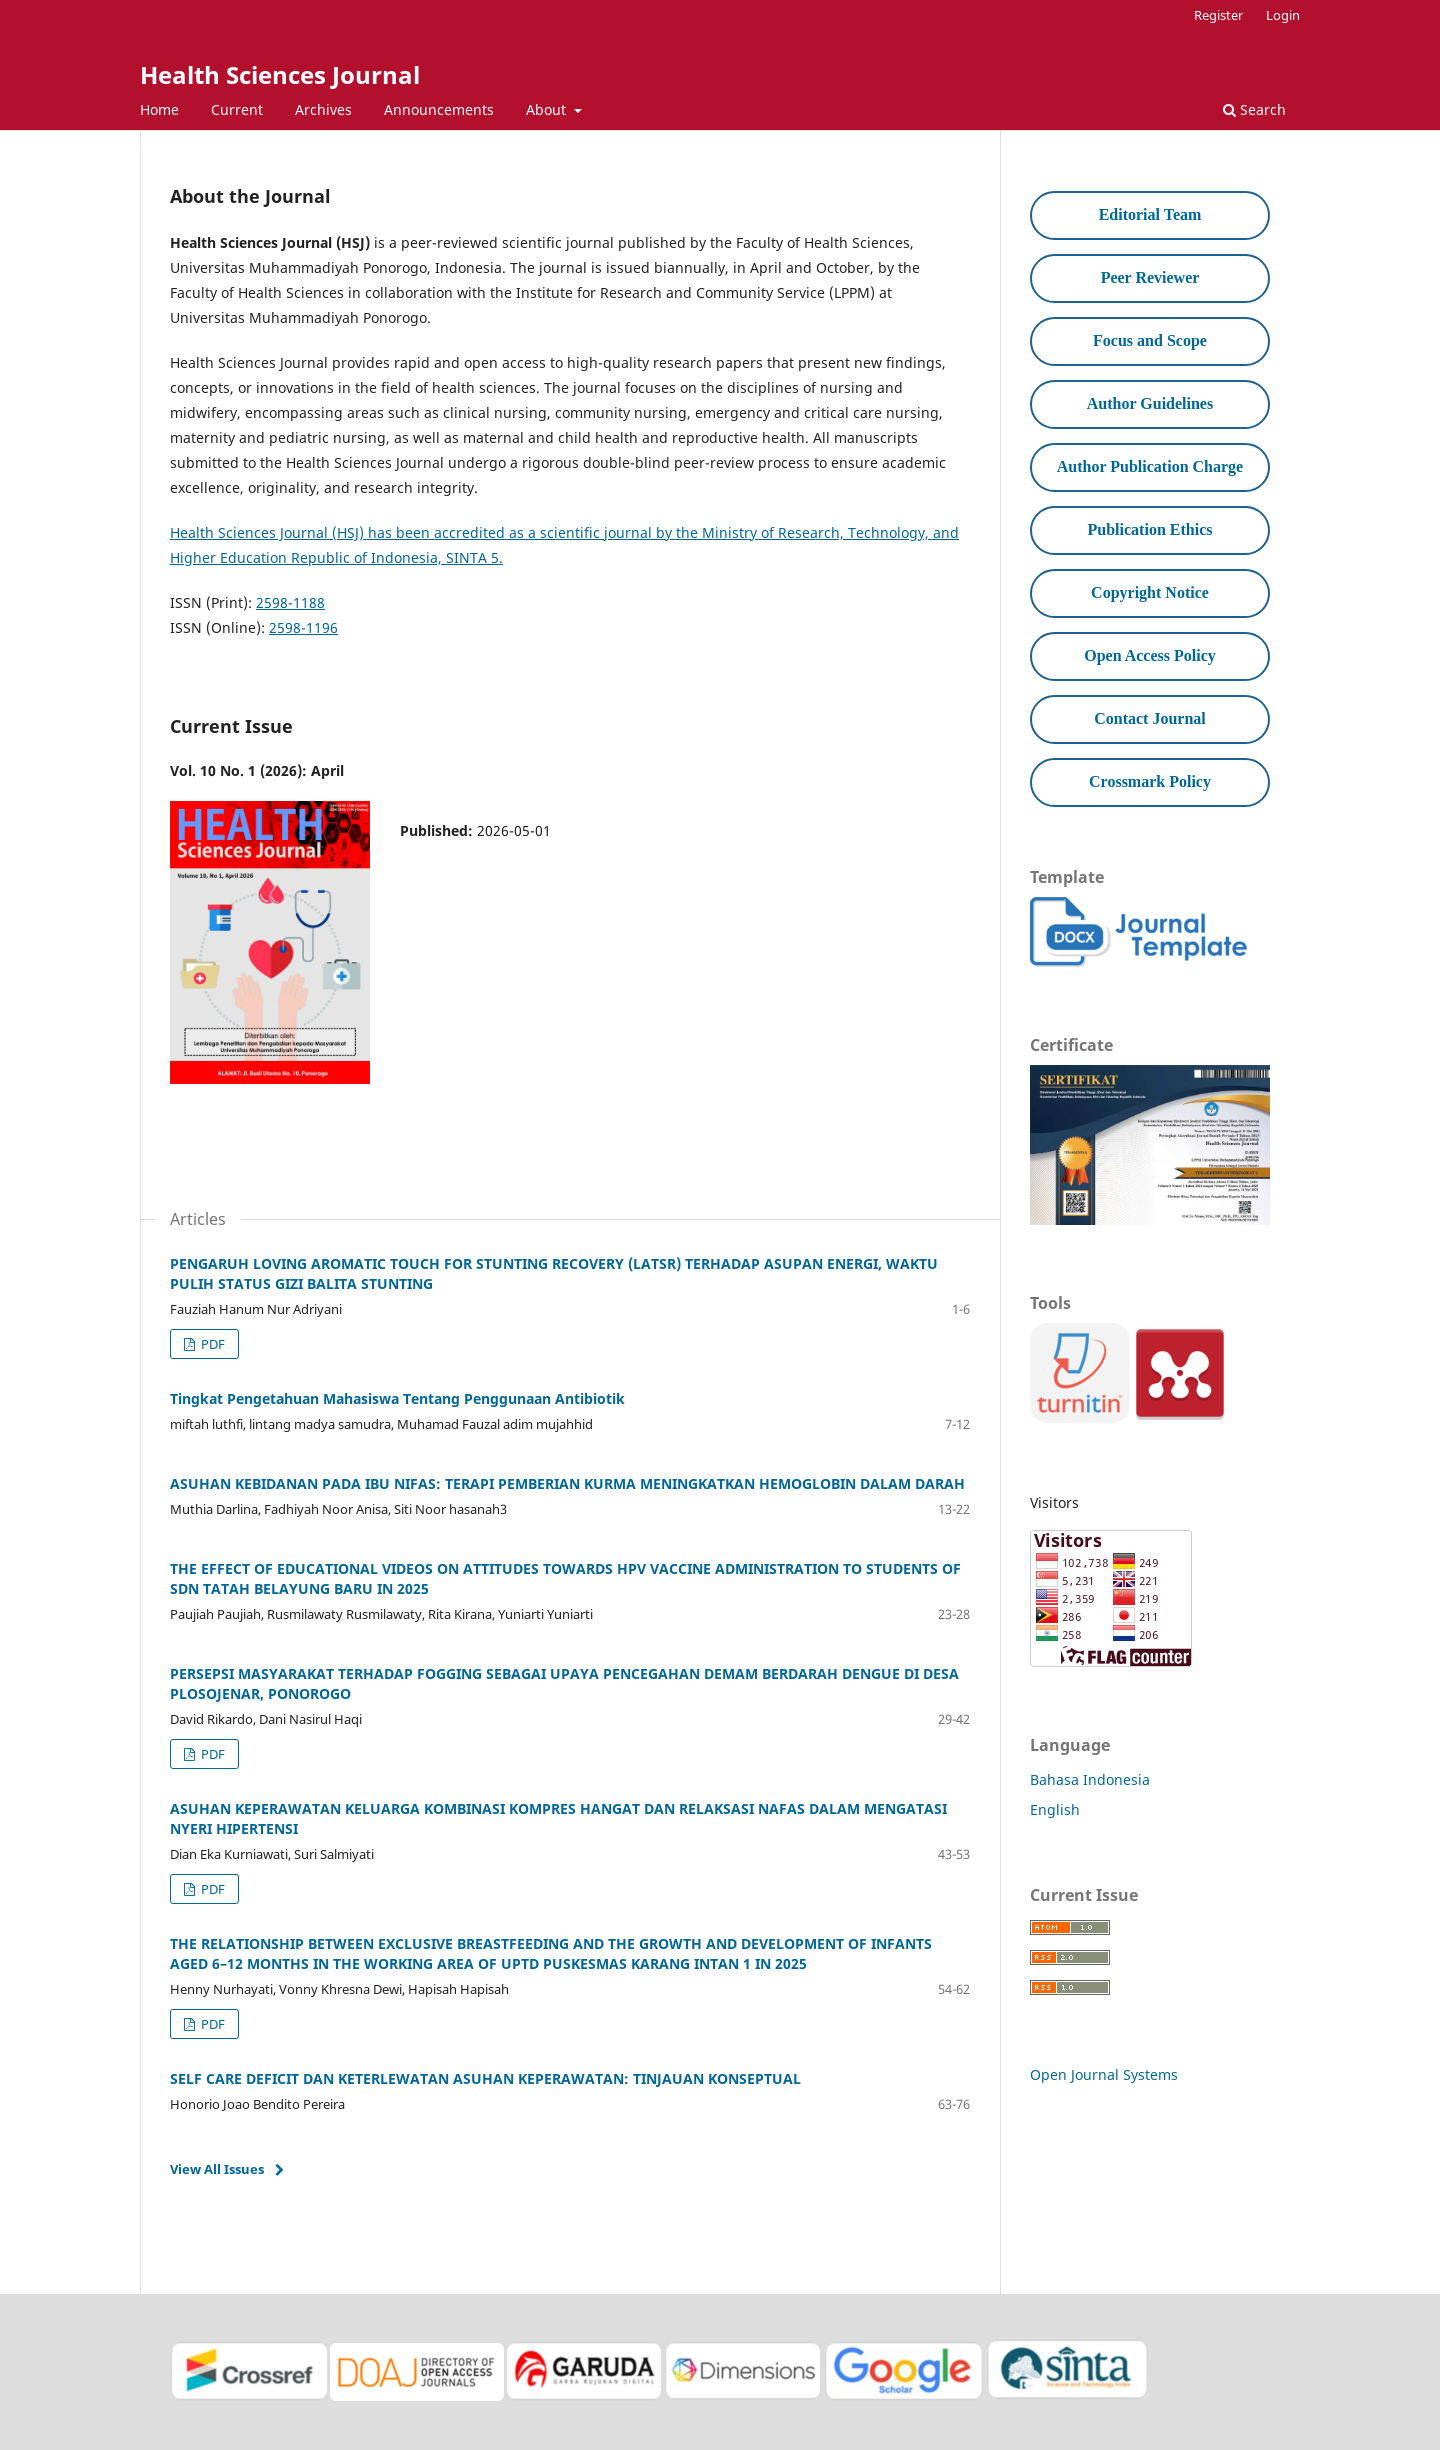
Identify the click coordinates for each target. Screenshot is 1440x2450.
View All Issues (217, 2169)
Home (159, 109)
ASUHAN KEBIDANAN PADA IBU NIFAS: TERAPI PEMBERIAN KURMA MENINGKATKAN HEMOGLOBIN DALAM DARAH (567, 1483)
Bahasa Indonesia (1090, 1779)
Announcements (439, 109)
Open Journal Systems (1104, 2074)
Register (1218, 15)
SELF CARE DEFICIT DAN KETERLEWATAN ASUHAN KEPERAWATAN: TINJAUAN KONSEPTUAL (485, 2078)
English (1055, 1809)
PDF (211, 1344)
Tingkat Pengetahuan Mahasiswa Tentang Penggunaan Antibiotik (397, 1398)
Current (237, 109)
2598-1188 (290, 602)
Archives (323, 109)
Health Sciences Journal (280, 74)
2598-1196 (303, 627)
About (548, 109)
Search (1254, 109)
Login (1283, 15)
